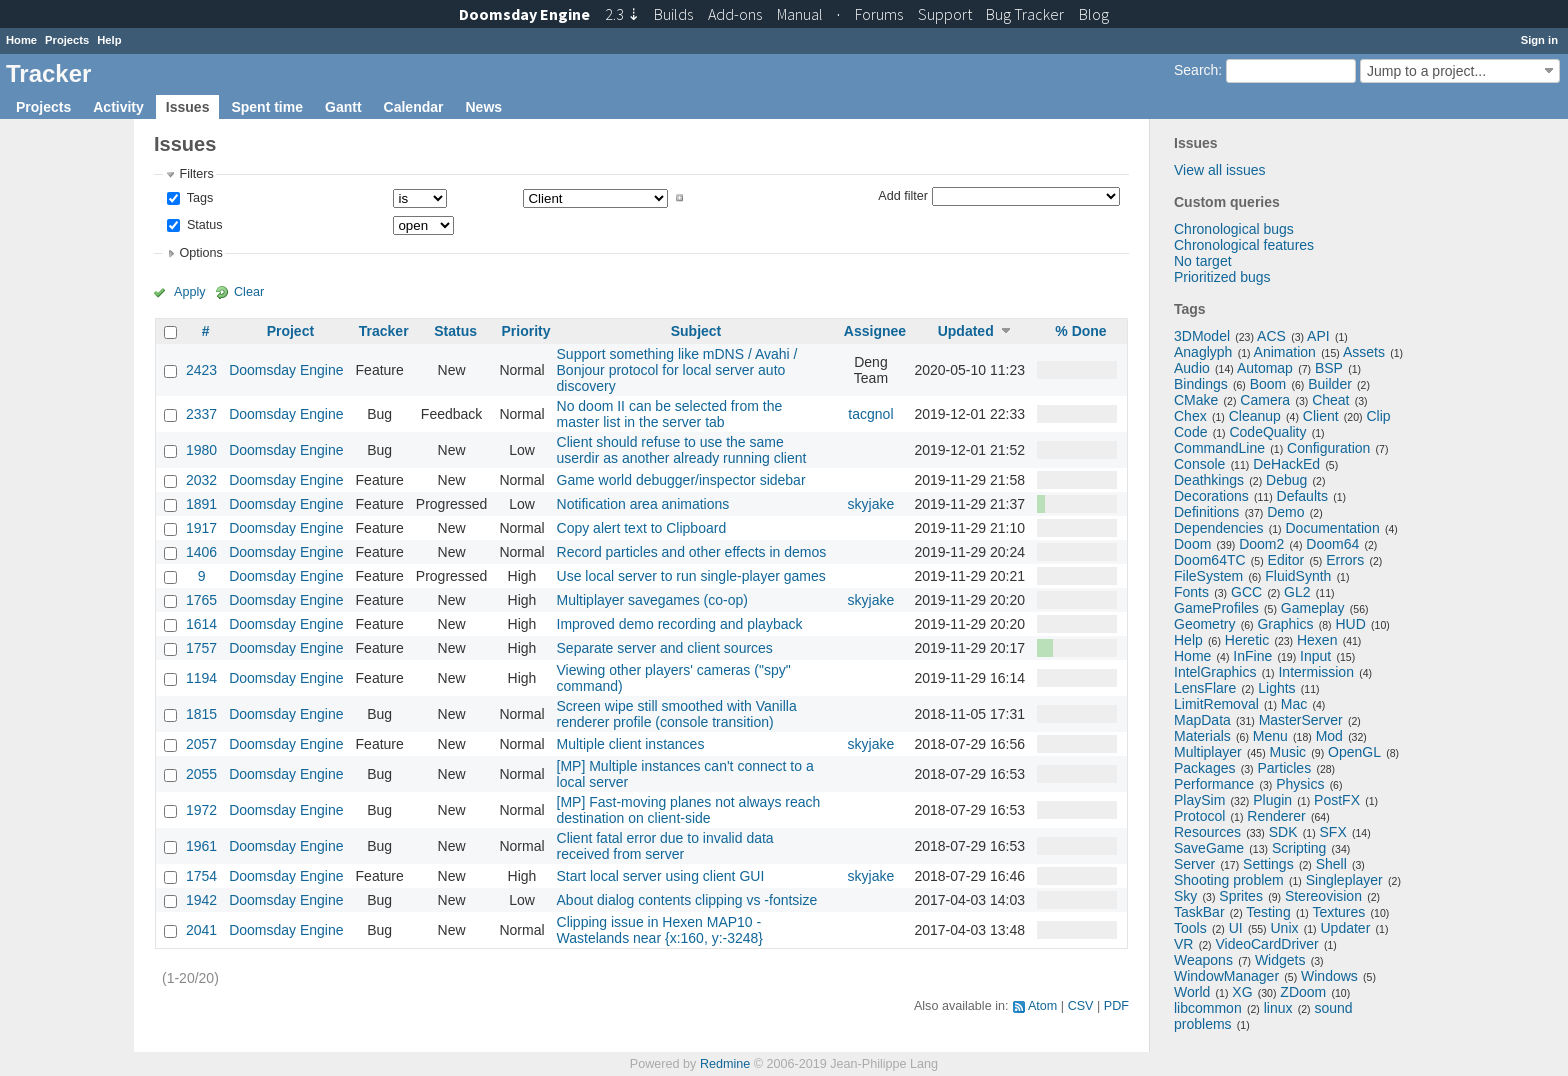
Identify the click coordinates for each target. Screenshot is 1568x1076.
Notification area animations (643, 504)
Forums (879, 14)
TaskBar (1199, 912)
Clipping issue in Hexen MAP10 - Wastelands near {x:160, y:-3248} (660, 930)
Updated (966, 331)
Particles (1284, 768)
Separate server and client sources (665, 648)
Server (1194, 864)
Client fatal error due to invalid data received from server (665, 846)
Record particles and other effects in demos (692, 552)
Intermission (1315, 672)
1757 (201, 648)
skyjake (871, 504)
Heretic (1247, 640)
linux (1278, 1008)
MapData (1202, 720)
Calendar (414, 107)
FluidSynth (1298, 576)
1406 (201, 552)
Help (109, 40)
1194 (201, 678)
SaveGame (1209, 848)
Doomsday (524, 14)
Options (200, 253)
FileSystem (1208, 576)
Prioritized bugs (1222, 277)
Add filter (903, 195)
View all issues (1220, 170)
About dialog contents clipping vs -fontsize (687, 900)
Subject (696, 331)
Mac (1294, 704)
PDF (1116, 1006)
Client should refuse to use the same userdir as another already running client (682, 450)
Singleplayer (1344, 880)
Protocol (1199, 816)
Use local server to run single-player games (691, 576)
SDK (1283, 832)
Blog (1094, 14)
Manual (800, 14)
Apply (190, 292)
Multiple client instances (631, 744)
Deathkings (1209, 480)
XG (1242, 992)
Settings (1268, 864)
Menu (1270, 736)
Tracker (384, 331)
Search (1196, 70)
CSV (1081, 1006)
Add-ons (735, 14)
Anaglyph (1203, 352)
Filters (196, 174)
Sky (1185, 896)
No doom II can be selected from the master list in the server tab (670, 414)
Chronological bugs (1234, 229)
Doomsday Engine (286, 370)
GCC (1246, 592)
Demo (1285, 512)
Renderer (1276, 816)
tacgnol (870, 414)
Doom (1192, 544)
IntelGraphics (1215, 672)
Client (1321, 416)
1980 (201, 450)
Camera (1265, 400)
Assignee (875, 331)
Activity (118, 107)
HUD (1350, 624)
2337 (201, 414)
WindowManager (1226, 976)
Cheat (1330, 400)
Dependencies (1219, 528)
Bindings (1201, 384)
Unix (1285, 928)
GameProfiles (1216, 608)
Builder (1330, 384)
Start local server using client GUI (661, 876)
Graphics (1285, 624)
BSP (1329, 368)
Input (1315, 656)
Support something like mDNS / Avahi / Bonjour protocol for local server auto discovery (677, 370)
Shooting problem (1229, 880)
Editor (1286, 560)
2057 (201, 744)
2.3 (622, 14)
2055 (201, 774)
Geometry (1204, 624)
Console (1199, 464)
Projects (67, 40)
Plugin (1272, 800)
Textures (1338, 912)
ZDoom (1303, 992)
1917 (201, 528)
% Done (1080, 331)
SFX (1333, 832)
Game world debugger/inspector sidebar (681, 480)
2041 (201, 930)
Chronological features (1244, 245)
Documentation (1333, 528)
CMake (1196, 400)
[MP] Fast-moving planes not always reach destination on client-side (689, 810)
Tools (1190, 928)
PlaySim (1199, 800)
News (483, 107)
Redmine (725, 1064)
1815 (201, 714)
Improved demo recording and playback (680, 624)
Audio (1192, 368)
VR (1183, 944)
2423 (201, 370)
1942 (201, 900)
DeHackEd (1286, 464)
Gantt (343, 107)
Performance (1214, 784)
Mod (1329, 736)
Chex (1190, 416)
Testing (1268, 912)
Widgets (1280, 960)
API (1318, 336)
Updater (1346, 928)
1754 (201, 876)
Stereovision (1323, 896)
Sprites (1241, 896)
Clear (249, 292)
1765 (201, 600)
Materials (1202, 736)
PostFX (1337, 800)
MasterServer (1301, 720)
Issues (188, 107)
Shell (1331, 864)
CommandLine (1219, 448)
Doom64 (1332, 544)
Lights (1276, 688)
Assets (1364, 352)
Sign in (1539, 40)
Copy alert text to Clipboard (642, 528)
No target (1203, 261)
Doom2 (1261, 544)
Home (21, 40)
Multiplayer (1208, 752)
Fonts (1191, 592)
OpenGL (1354, 752)
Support (945, 14)
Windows (1329, 976)
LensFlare (1205, 688)
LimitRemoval (1216, 704)
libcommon (1208, 1008)
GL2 (1297, 592)
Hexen (1317, 640)
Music (1288, 752)
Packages (1204, 768)
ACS (1271, 336)
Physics (1300, 784)
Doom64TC (1210, 560)
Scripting (1299, 848)
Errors (1345, 560)
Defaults (1302, 496)
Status (202, 225)
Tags (198, 198)
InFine (1252, 656)
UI (1236, 928)
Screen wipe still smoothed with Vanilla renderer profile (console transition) (677, 714)
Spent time (267, 107)
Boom (1268, 384)
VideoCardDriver (1266, 944)
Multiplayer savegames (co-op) (652, 600)
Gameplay (1313, 608)
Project (290, 331)
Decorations (1211, 496)
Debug (1286, 480)
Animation (1285, 352)
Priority (525, 331)
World (1192, 992)
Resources (1207, 832)
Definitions (1206, 512)
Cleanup (1255, 416)
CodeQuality (1267, 432)
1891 (201, 504)
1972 (201, 810)
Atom (1042, 1006)
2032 (201, 480)
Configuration (1328, 448)
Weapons (1203, 960)
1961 (201, 846)
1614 (201, 624)
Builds (673, 14)
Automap (1265, 368)
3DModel (1202, 336)
